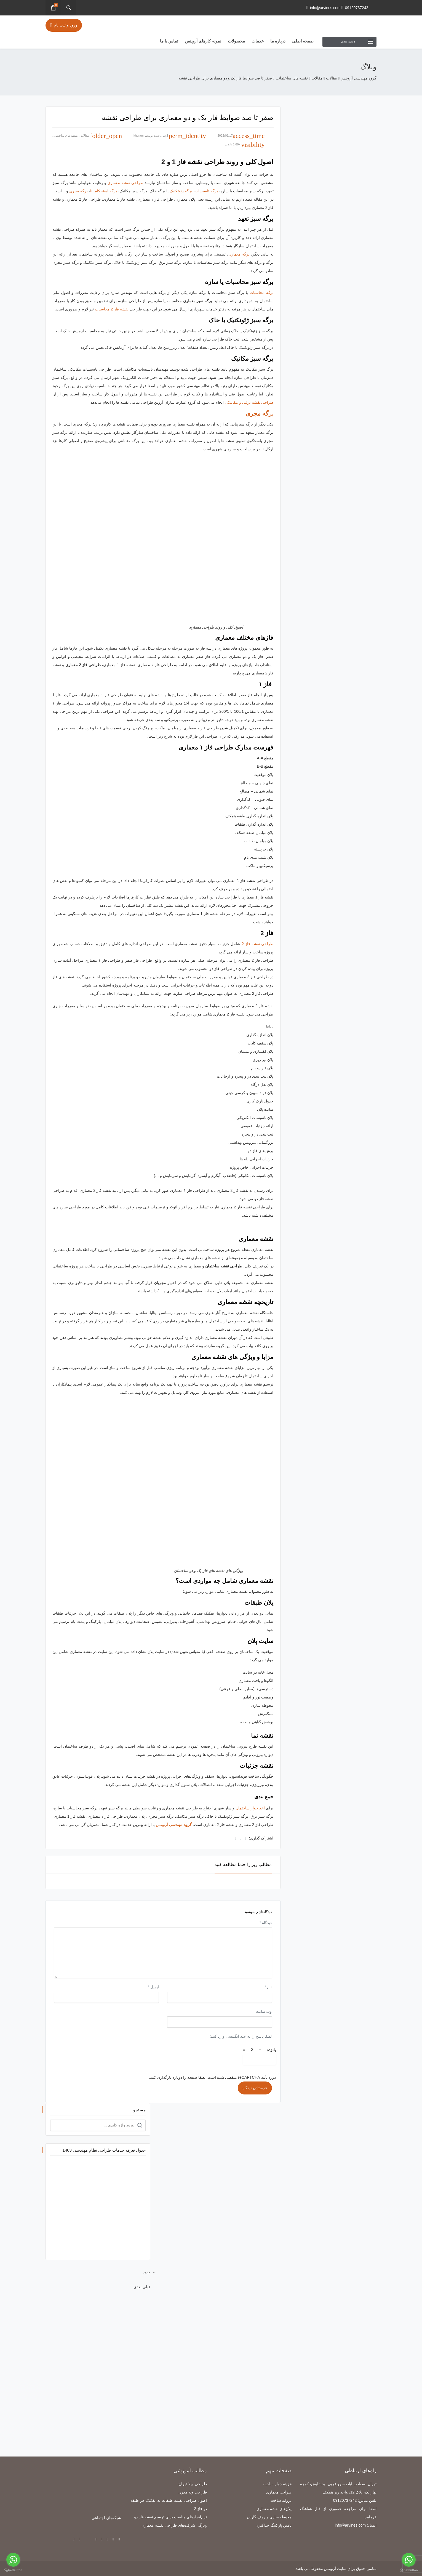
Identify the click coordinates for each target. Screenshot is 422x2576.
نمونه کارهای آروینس (203, 41)
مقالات (85, 135)
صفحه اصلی (303, 41)
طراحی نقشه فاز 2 (257, 944)
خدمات (258, 41)
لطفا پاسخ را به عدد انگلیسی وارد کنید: (241, 2036)
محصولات (236, 41)
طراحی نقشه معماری (125, 182)
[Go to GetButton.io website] (409, 2570)
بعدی (137, 2287)
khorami (138, 135)
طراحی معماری (279, 2492)
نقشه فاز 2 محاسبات (112, 309)
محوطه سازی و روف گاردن (269, 2517)
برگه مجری (78, 191)
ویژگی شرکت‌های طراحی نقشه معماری (174, 2525)
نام (268, 1987)
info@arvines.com (323, 7)
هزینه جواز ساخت (277, 2484)
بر (259, 413)
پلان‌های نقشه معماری (274, 2508)
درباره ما (277, 41)
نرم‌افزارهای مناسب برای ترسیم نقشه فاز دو (170, 2517)
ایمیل (153, 1987)
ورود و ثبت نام (63, 25)
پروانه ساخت (281, 2500)
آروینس (174, 1824)
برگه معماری (239, 254)
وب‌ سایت (264, 2011)
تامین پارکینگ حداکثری (273, 2525)
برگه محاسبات (262, 292)
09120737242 (354, 7)
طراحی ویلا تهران (192, 2484)
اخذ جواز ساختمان (250, 1808)
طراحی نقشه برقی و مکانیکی (249, 402)
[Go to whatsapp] (409, 2560)
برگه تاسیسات (206, 191)
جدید (146, 2272)
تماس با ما (169, 41)
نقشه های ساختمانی (65, 135)
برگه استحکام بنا (103, 191)
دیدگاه (266, 1922)
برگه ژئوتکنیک (181, 191)
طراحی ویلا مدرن (192, 2492)
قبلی (146, 2287)
